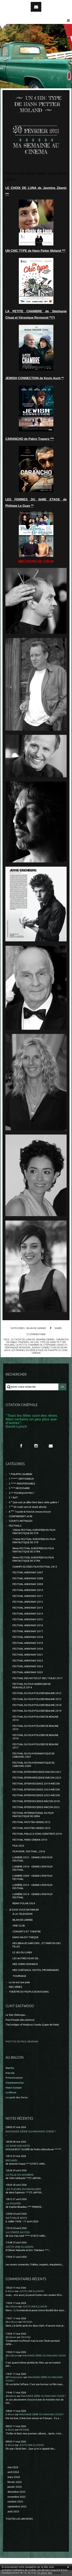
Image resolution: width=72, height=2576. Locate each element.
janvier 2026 (14, 2486)
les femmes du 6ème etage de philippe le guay (39, 1350)
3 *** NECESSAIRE (19, 1488)
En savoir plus (44, 2573)
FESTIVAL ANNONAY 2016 (27, 1625)
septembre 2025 (17, 2506)
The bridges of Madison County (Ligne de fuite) (32, 2024)
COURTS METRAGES (21, 1520)
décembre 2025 (16, 2491)
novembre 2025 (16, 2496)
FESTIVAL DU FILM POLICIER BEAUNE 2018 (36, 1705)
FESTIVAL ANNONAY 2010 (27, 1590)
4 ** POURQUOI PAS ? (22, 1492)
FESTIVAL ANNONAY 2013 (27, 1607)
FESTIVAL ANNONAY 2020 (27, 1648)
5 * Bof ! (13, 1497)
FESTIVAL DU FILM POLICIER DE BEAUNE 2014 (35, 1718)
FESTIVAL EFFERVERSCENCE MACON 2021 (36, 1771)
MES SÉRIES (15, 1986)
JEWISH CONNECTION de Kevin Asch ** (34, 378)
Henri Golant (14, 2087)
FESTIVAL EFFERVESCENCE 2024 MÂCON (36, 1789)
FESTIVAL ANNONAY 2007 (27, 1572)
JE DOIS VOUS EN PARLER (24, 1909)
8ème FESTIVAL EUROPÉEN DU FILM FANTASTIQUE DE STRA (33, 1550)
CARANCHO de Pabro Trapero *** (29, 439)
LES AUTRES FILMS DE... (26, 1958)
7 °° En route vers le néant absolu (27, 1506)
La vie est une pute (19, 1982)
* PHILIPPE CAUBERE (20, 1474)
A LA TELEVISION (22, 1913)
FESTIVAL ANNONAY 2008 (27, 1578)
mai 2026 (12, 2467)
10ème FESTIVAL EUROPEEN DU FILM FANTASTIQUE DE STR (33, 1531)
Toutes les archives (19, 2518)
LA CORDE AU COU (18, 2232)
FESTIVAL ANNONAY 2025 (27, 1672)
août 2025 (13, 2511)
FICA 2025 (18, 1845)
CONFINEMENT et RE (20, 1516)
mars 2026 (13, 2477)
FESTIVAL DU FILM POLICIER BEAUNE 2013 (36, 1699)
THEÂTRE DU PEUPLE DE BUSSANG (29, 1991)
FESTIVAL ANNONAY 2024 (27, 1666)
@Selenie (11, 2337)
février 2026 (14, 2482)
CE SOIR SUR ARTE (18, 2145)
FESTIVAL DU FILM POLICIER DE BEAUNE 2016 (35, 1737)
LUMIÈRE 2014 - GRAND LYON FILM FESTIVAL (32, 1896)
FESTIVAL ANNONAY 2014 (27, 1613)
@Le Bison (12, 2306)
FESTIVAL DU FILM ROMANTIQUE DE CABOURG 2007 (33, 1755)
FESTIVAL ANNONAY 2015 (27, 1619)
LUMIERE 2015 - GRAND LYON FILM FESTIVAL (32, 1859)
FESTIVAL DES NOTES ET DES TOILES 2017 (37, 1678)
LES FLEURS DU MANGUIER (23, 2189)
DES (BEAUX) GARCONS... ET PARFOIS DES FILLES (36, 1945)
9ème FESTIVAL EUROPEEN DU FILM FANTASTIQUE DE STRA (33, 1559)
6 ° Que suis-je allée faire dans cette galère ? (34, 1502)
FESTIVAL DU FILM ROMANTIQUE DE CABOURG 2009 (33, 1764)
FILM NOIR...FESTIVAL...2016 (28, 1851)
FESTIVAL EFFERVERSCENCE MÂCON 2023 (36, 1777)
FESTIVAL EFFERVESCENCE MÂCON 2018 (36, 1801)
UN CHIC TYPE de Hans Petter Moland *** (35, 250)
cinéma (36, 1352)
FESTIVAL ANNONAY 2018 (27, 1637)
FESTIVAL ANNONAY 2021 (27, 1654)
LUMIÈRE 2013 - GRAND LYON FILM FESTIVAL (32, 1887)
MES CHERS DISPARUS (25, 1964)
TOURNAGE (19, 1976)
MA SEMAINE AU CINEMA (36, 148)
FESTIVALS (15, 1525)
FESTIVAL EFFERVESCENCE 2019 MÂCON (36, 1783)
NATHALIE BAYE (16, 2217)
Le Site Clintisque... (16, 2014)
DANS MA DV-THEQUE (25, 1937)
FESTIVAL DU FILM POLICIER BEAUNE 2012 (36, 1693)
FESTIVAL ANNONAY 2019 (27, 1643)
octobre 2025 (15, 2501)
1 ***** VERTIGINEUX (21, 1478)
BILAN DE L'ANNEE (36, 1328)
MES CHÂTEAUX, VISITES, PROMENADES (35, 1970)
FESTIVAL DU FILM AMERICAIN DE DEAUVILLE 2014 (31, 1686)
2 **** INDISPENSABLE (22, 1483)
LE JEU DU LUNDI (22, 1952)
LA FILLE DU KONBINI (19, 2174)
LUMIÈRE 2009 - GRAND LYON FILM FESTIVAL (32, 1877)
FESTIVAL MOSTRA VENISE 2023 (31, 1828)
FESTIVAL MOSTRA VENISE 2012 (31, 1822)
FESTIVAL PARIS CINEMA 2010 (29, 1839)
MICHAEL (12, 2160)
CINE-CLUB (18, 1925)
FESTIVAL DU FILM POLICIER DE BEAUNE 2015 (35, 1727)
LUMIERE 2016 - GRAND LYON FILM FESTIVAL (32, 1868)
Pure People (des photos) (20, 2019)
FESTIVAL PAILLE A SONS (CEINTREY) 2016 (37, 1833)
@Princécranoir (14, 2377)
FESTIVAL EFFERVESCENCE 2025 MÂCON (36, 1795)
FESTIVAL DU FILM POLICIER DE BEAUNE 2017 (35, 1746)
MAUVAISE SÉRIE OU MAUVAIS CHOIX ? (31, 2131)
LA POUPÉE (13, 2203)
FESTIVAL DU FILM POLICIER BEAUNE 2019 (36, 1710)
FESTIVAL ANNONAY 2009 (27, 1584)
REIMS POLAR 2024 (23, 1903)
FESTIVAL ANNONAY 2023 (27, 1660)
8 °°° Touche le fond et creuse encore (30, 1511)
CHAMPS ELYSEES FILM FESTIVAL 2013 (34, 1566)
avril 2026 (13, 2472)
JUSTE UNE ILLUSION (19, 2246)
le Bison (10, 2291)
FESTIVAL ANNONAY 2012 (27, 1601)
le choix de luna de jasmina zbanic (33, 1339)
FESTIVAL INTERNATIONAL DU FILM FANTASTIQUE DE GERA (33, 1814)
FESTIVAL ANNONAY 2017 (27, 1631)
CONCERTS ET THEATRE (26, 1931)
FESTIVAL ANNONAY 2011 (27, 1596)
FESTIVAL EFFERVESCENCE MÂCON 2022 (36, 1807)
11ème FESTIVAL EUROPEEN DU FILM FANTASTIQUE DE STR (33, 1541)
